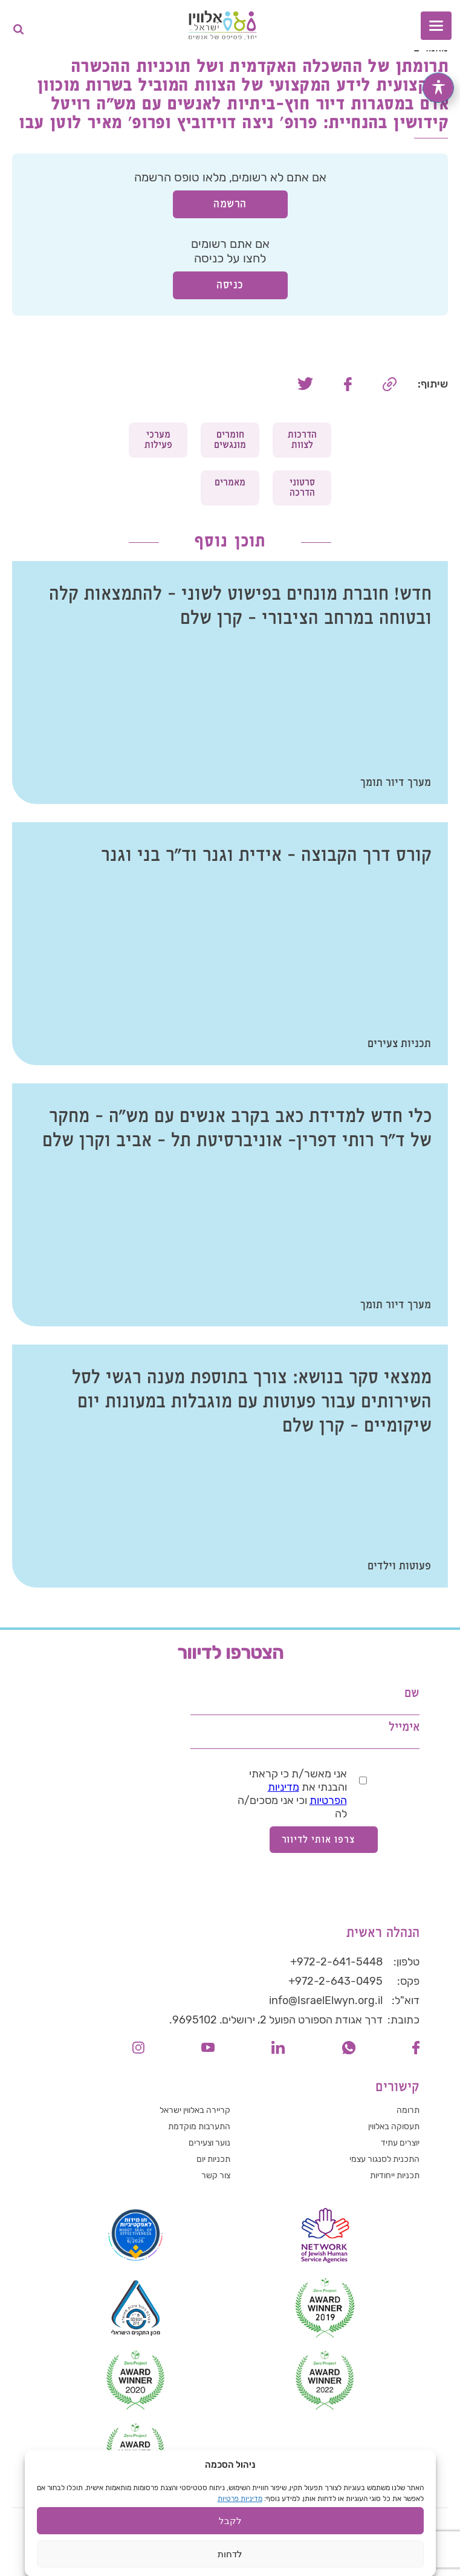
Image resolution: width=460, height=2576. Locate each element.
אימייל (404, 1727)
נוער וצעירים (209, 2143)
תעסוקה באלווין (394, 2126)
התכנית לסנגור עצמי (384, 2159)
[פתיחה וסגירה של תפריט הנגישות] (438, 87)
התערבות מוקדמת (199, 2126)
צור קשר (215, 2175)
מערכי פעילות (158, 440)
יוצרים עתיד (400, 2143)
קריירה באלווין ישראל (195, 2110)
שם (412, 1693)
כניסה (230, 285)
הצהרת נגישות (235, 2520)
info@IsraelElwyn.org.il (326, 2000)
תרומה (408, 2110)
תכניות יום (213, 2159)
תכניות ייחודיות (395, 2175)
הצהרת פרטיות (304, 2520)
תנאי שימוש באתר (161, 2520)
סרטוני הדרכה (302, 488)
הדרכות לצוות (302, 440)
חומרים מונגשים (230, 440)
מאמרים (230, 483)
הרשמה (230, 204)
